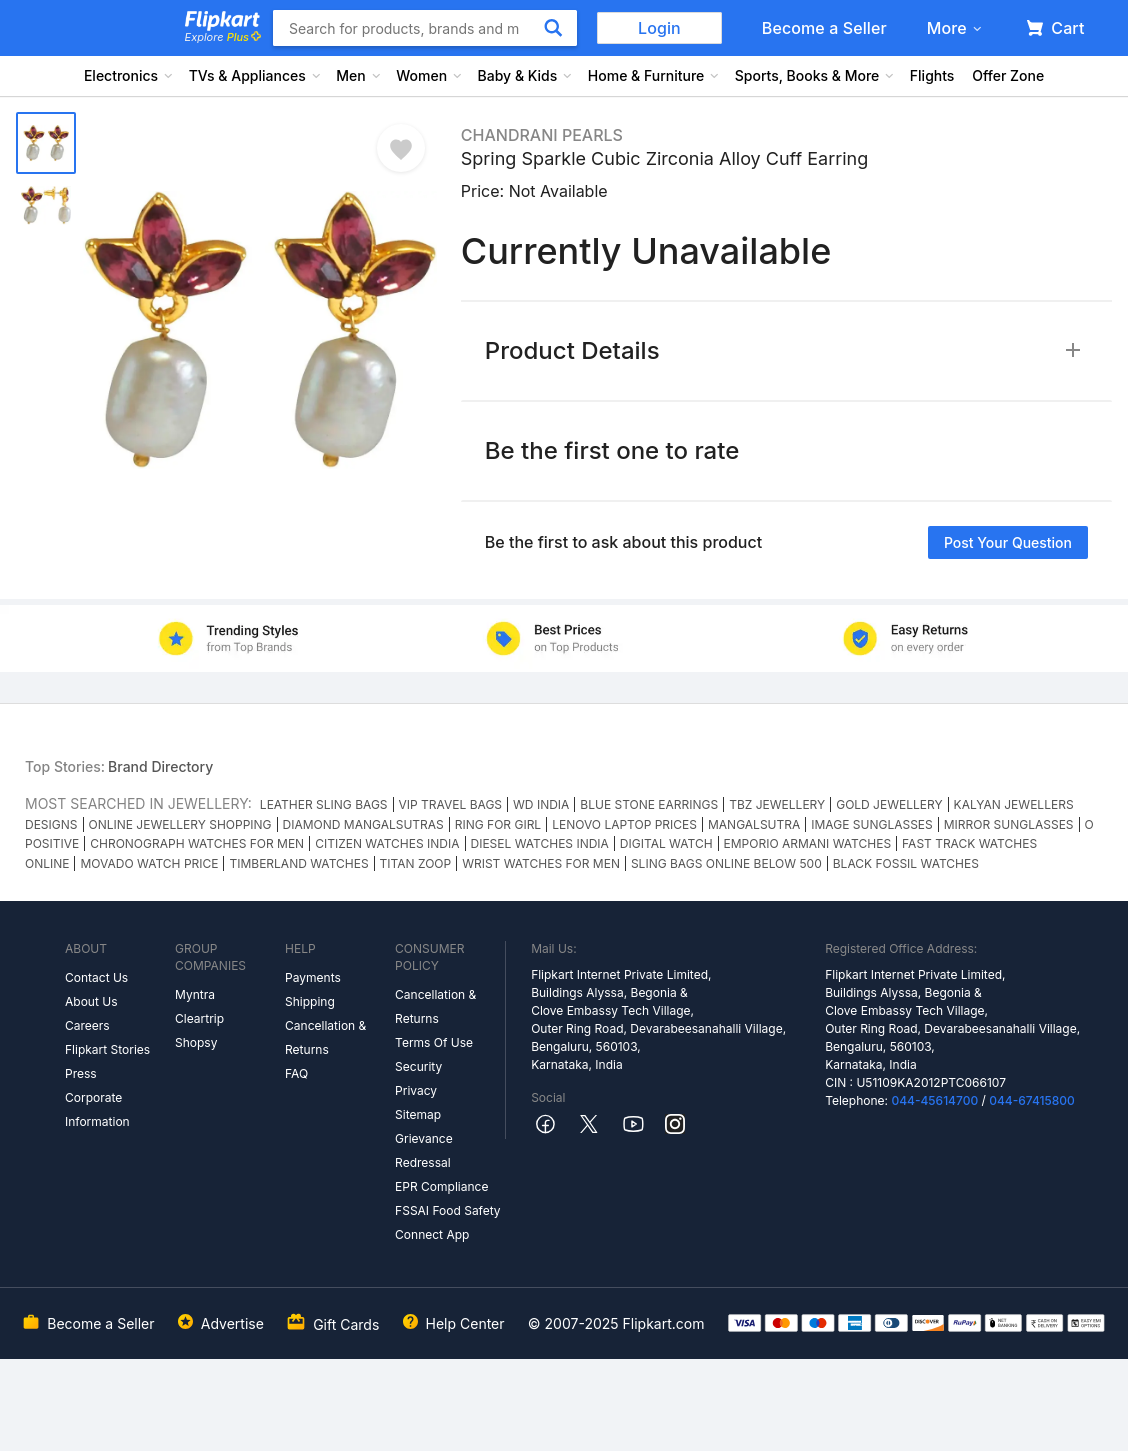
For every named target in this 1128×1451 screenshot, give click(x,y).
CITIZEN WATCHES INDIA (387, 843)
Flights (932, 75)
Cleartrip (199, 1018)
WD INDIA (541, 804)
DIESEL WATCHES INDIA (540, 843)
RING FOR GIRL (498, 824)
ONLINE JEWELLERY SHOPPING (180, 824)
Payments (313, 977)
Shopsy (196, 1042)
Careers (87, 1025)
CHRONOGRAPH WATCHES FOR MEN (197, 843)
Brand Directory (160, 766)
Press (81, 1073)
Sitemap (418, 1114)
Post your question (1008, 542)
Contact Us (96, 977)
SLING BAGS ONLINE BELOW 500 (726, 863)
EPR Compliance (441, 1186)
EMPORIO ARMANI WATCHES (808, 843)
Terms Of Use (434, 1042)
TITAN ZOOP (416, 863)
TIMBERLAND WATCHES (298, 863)
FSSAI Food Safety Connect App (448, 1222)
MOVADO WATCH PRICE (149, 863)
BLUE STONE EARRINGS (649, 804)
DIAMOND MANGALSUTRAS (363, 824)
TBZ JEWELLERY (777, 804)
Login (659, 28)
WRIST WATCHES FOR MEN (541, 863)
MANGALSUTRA (754, 824)
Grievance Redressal (424, 1150)
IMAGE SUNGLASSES (871, 824)
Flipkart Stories (107, 1049)
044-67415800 (1032, 1100)
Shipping (310, 1001)
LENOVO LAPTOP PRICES (624, 824)
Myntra (195, 994)
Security (418, 1066)
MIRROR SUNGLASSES (1009, 824)
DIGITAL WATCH (666, 843)
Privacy (416, 1090)
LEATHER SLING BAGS (324, 804)
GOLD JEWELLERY (889, 804)
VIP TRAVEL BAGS (451, 804)
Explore (223, 37)
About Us (91, 1001)
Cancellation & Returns (325, 1037)
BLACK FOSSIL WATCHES (906, 863)
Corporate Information (97, 1109)
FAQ (296, 1073)
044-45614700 (934, 1100)
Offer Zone (1008, 75)
